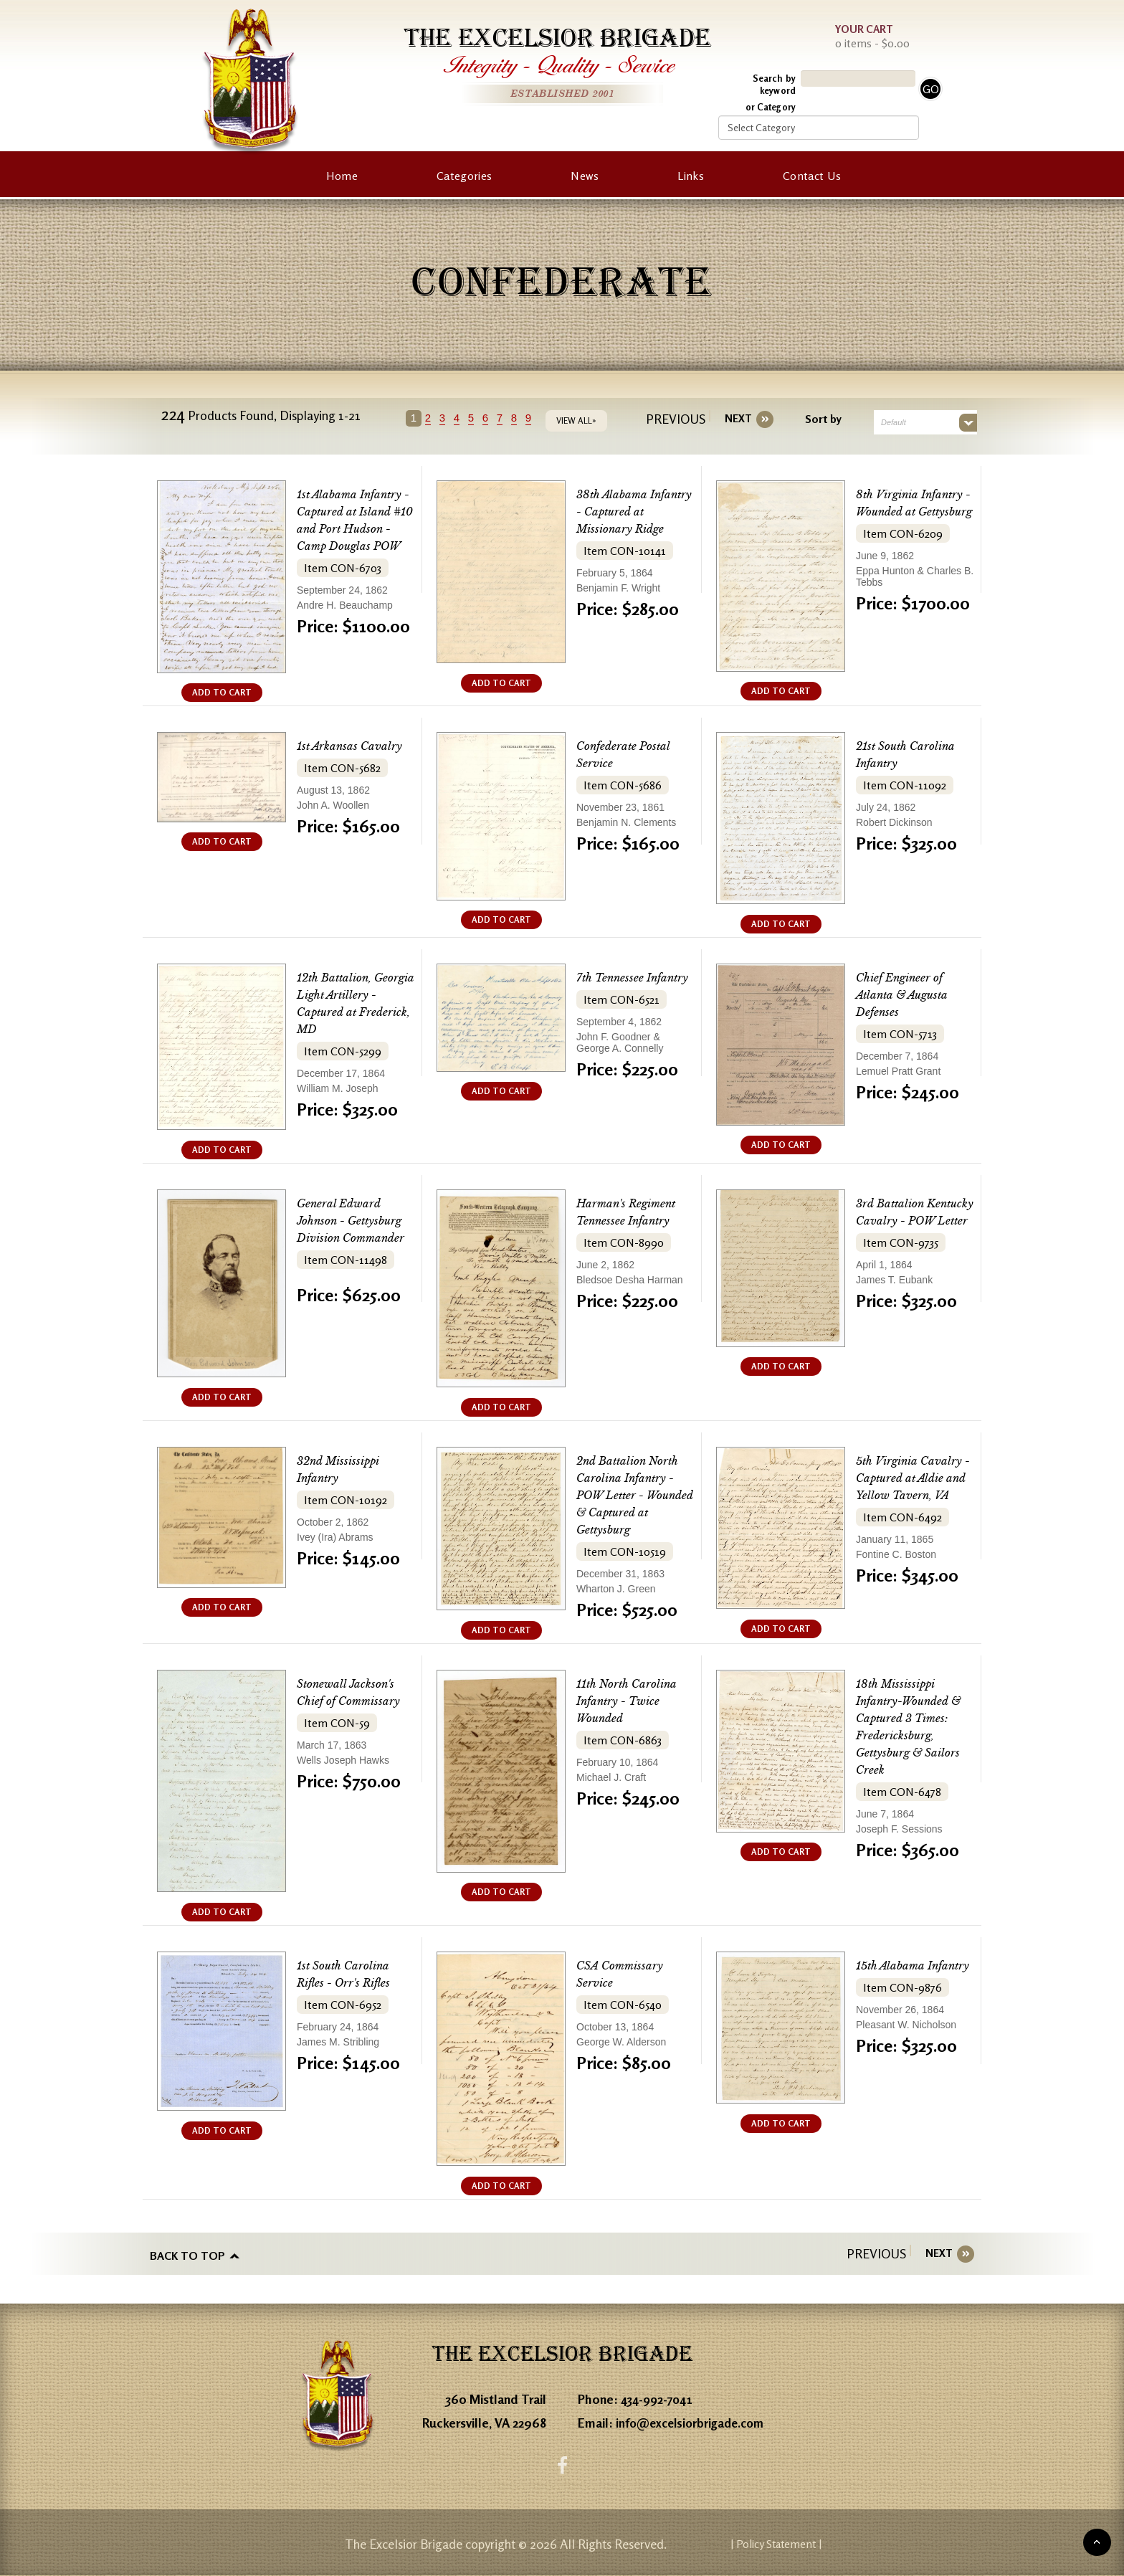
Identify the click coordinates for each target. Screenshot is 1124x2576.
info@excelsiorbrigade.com (694, 2420)
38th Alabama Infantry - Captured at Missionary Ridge (633, 511)
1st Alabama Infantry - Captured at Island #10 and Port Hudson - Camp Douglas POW (355, 529)
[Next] (733, 418)
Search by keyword (774, 84)
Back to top (187, 2253)
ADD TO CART (222, 692)
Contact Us (812, 175)
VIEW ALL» (582, 420)
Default (888, 422)
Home (342, 175)
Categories (464, 175)
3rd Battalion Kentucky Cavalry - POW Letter (912, 1220)
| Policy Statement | (846, 2544)
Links (690, 175)
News (585, 175)
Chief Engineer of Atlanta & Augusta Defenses (908, 995)
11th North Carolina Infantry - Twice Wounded (633, 1701)
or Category (771, 107)
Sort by (818, 419)
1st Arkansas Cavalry (356, 746)
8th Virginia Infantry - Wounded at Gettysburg (913, 511)
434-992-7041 (659, 2396)
